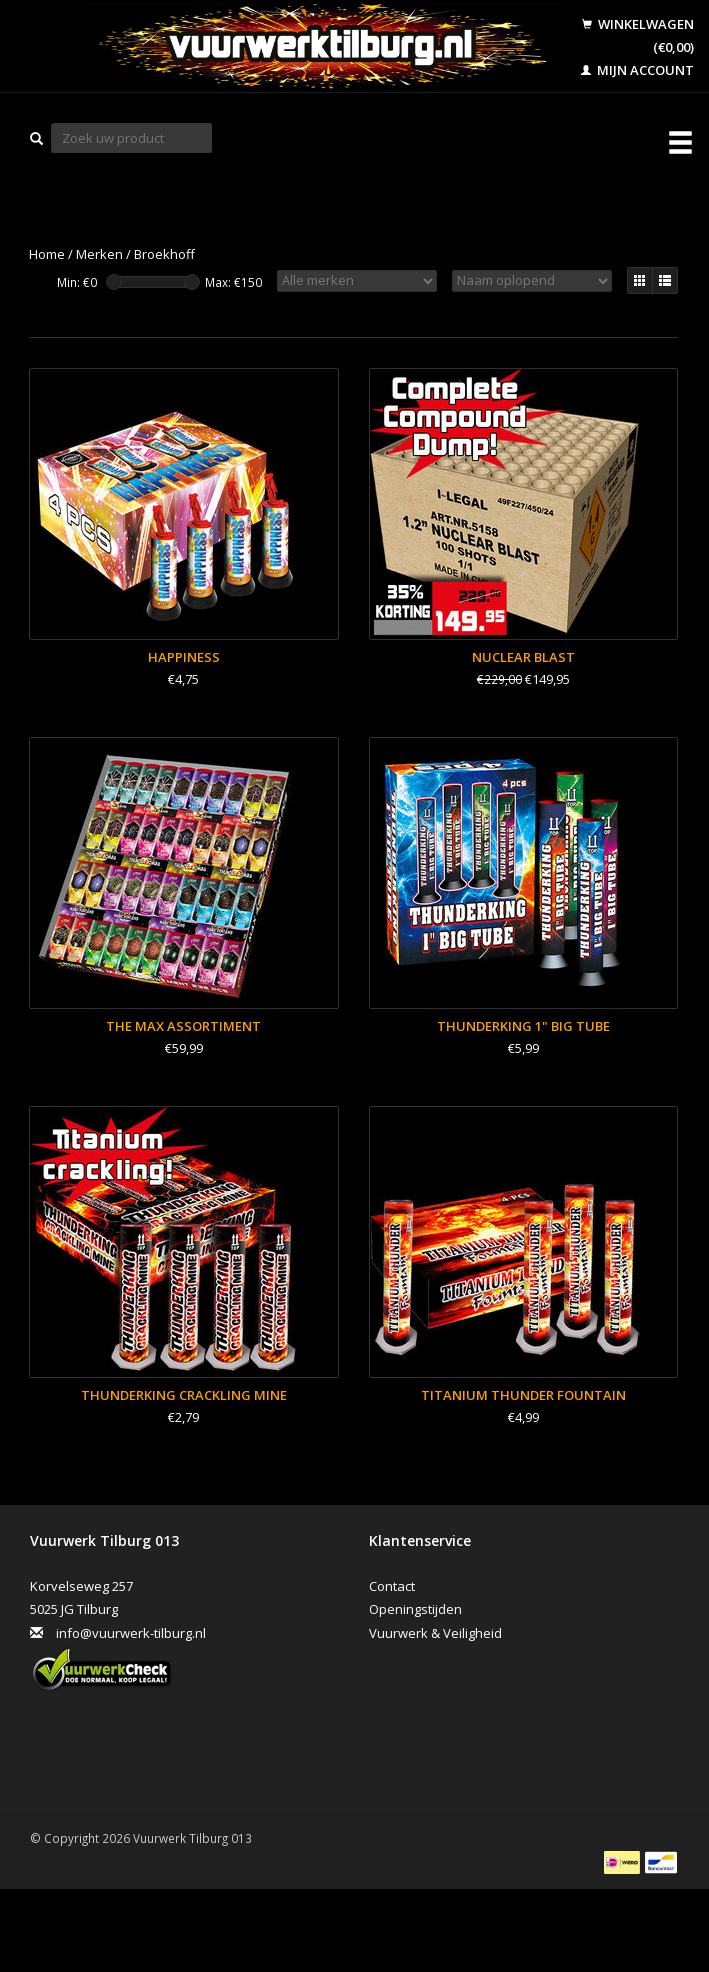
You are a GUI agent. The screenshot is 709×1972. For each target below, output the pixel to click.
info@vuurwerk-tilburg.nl (131, 1633)
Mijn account (637, 70)
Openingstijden (415, 1609)
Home (47, 254)
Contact (392, 1586)
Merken (99, 254)
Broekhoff (164, 254)
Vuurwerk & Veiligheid (435, 1633)
